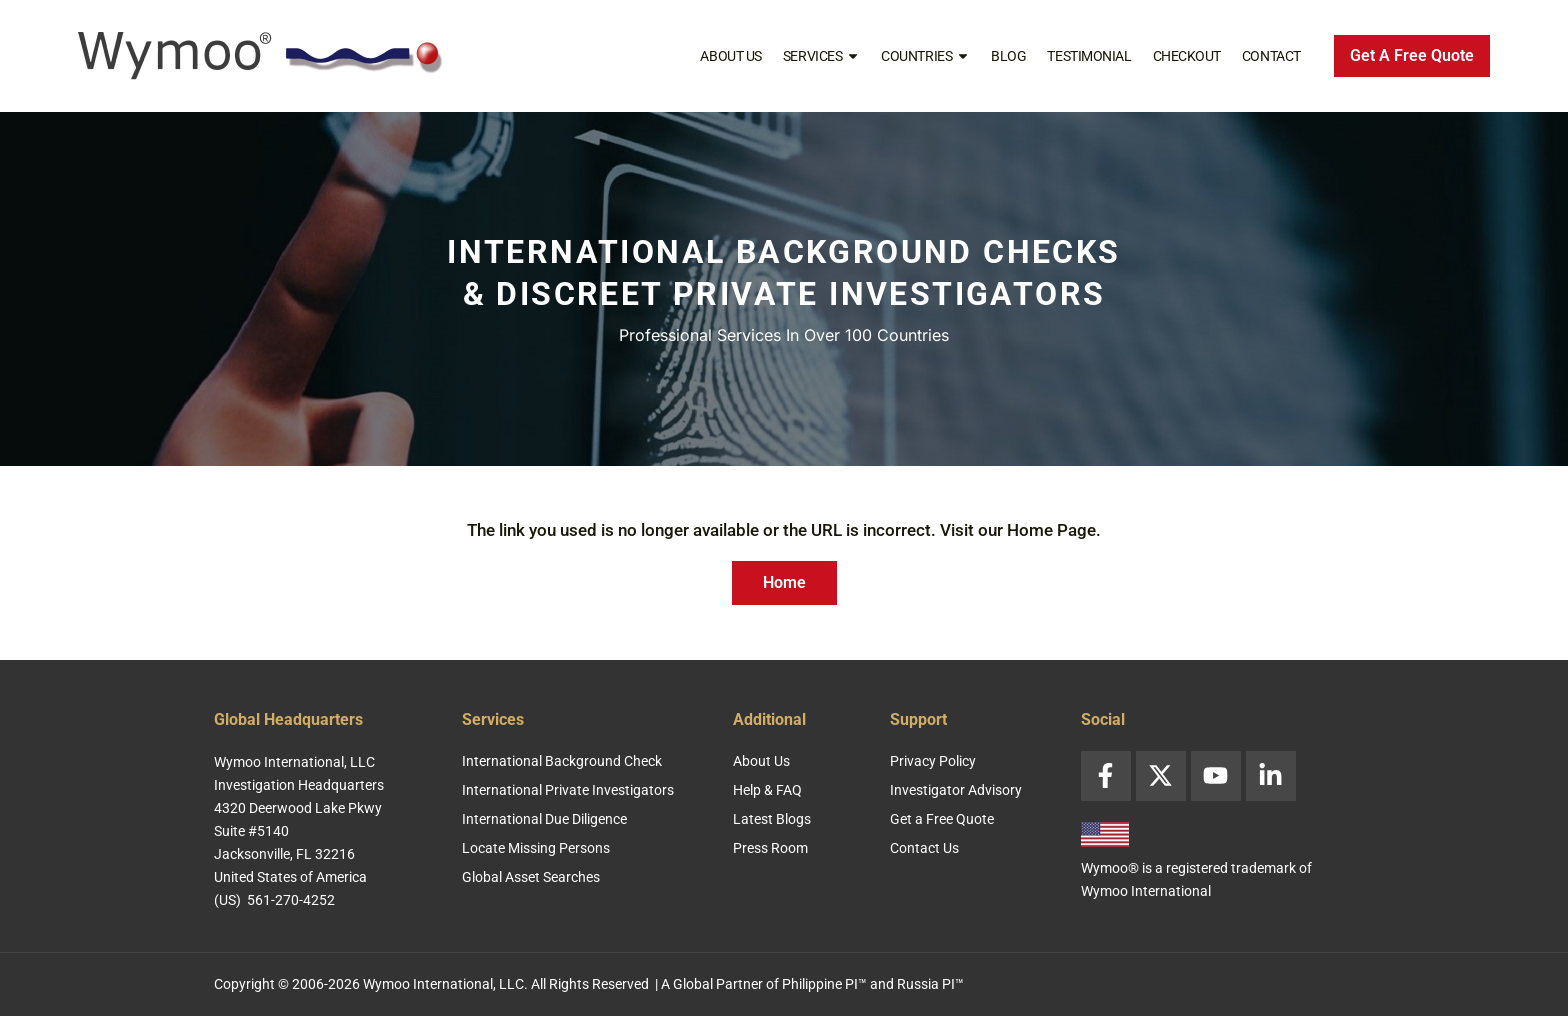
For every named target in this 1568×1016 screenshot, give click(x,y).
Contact (1271, 56)
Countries (925, 56)
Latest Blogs (772, 819)
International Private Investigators (568, 790)
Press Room (770, 848)
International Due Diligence (544, 819)
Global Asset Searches (531, 877)
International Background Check (562, 761)
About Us (730, 56)
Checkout (1187, 56)
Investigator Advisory (956, 790)
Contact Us (924, 848)
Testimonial (1089, 56)
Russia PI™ (930, 984)
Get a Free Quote (942, 819)
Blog (1008, 56)
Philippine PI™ (824, 984)
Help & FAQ (767, 790)
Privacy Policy (933, 761)
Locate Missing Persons (536, 848)
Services (821, 56)
